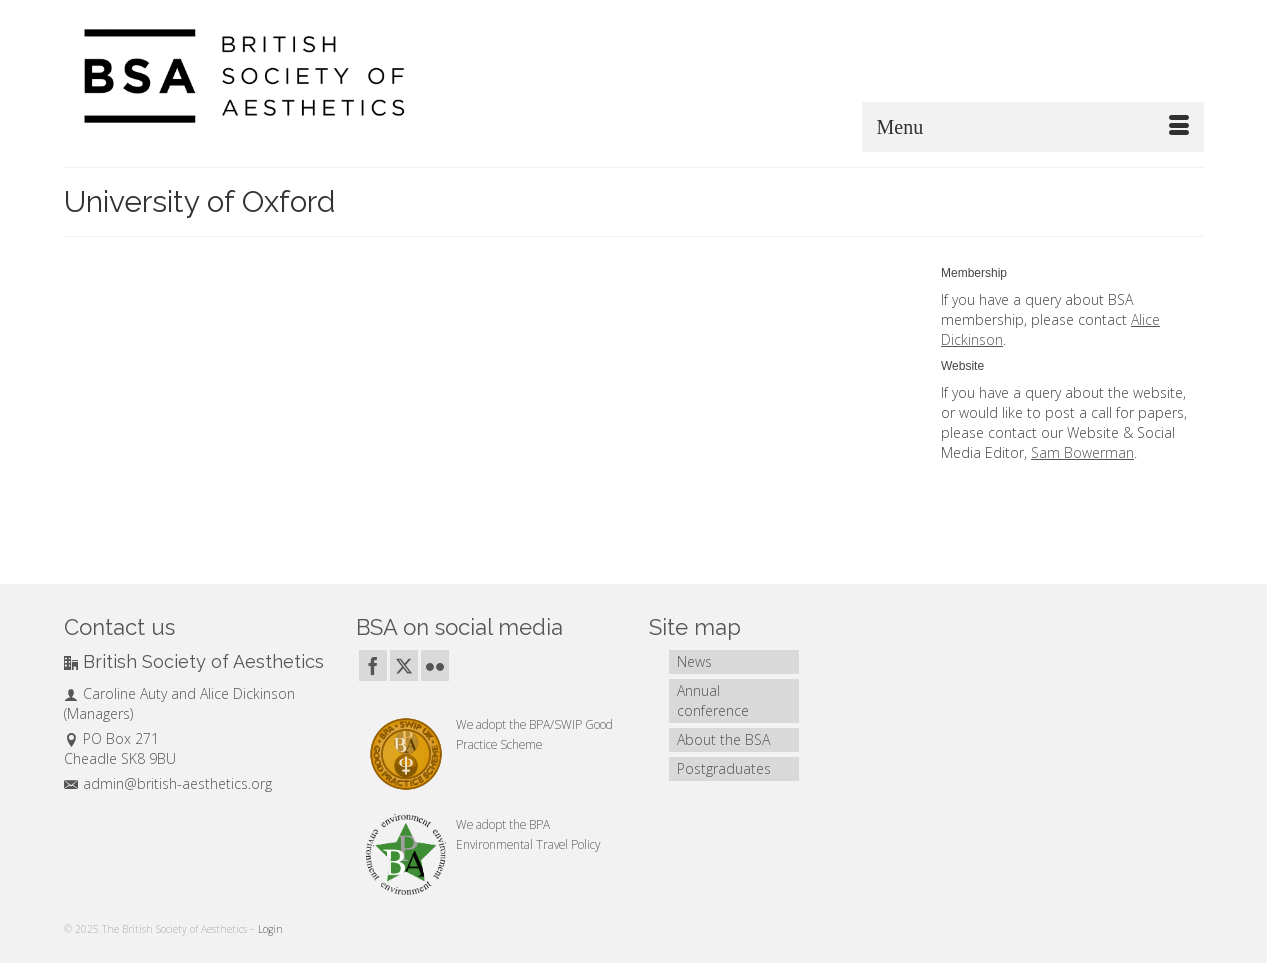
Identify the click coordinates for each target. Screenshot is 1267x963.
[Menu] (1033, 127)
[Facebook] (373, 665)
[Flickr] (435, 665)
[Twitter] (404, 665)
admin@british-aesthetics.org (168, 783)
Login (270, 929)
